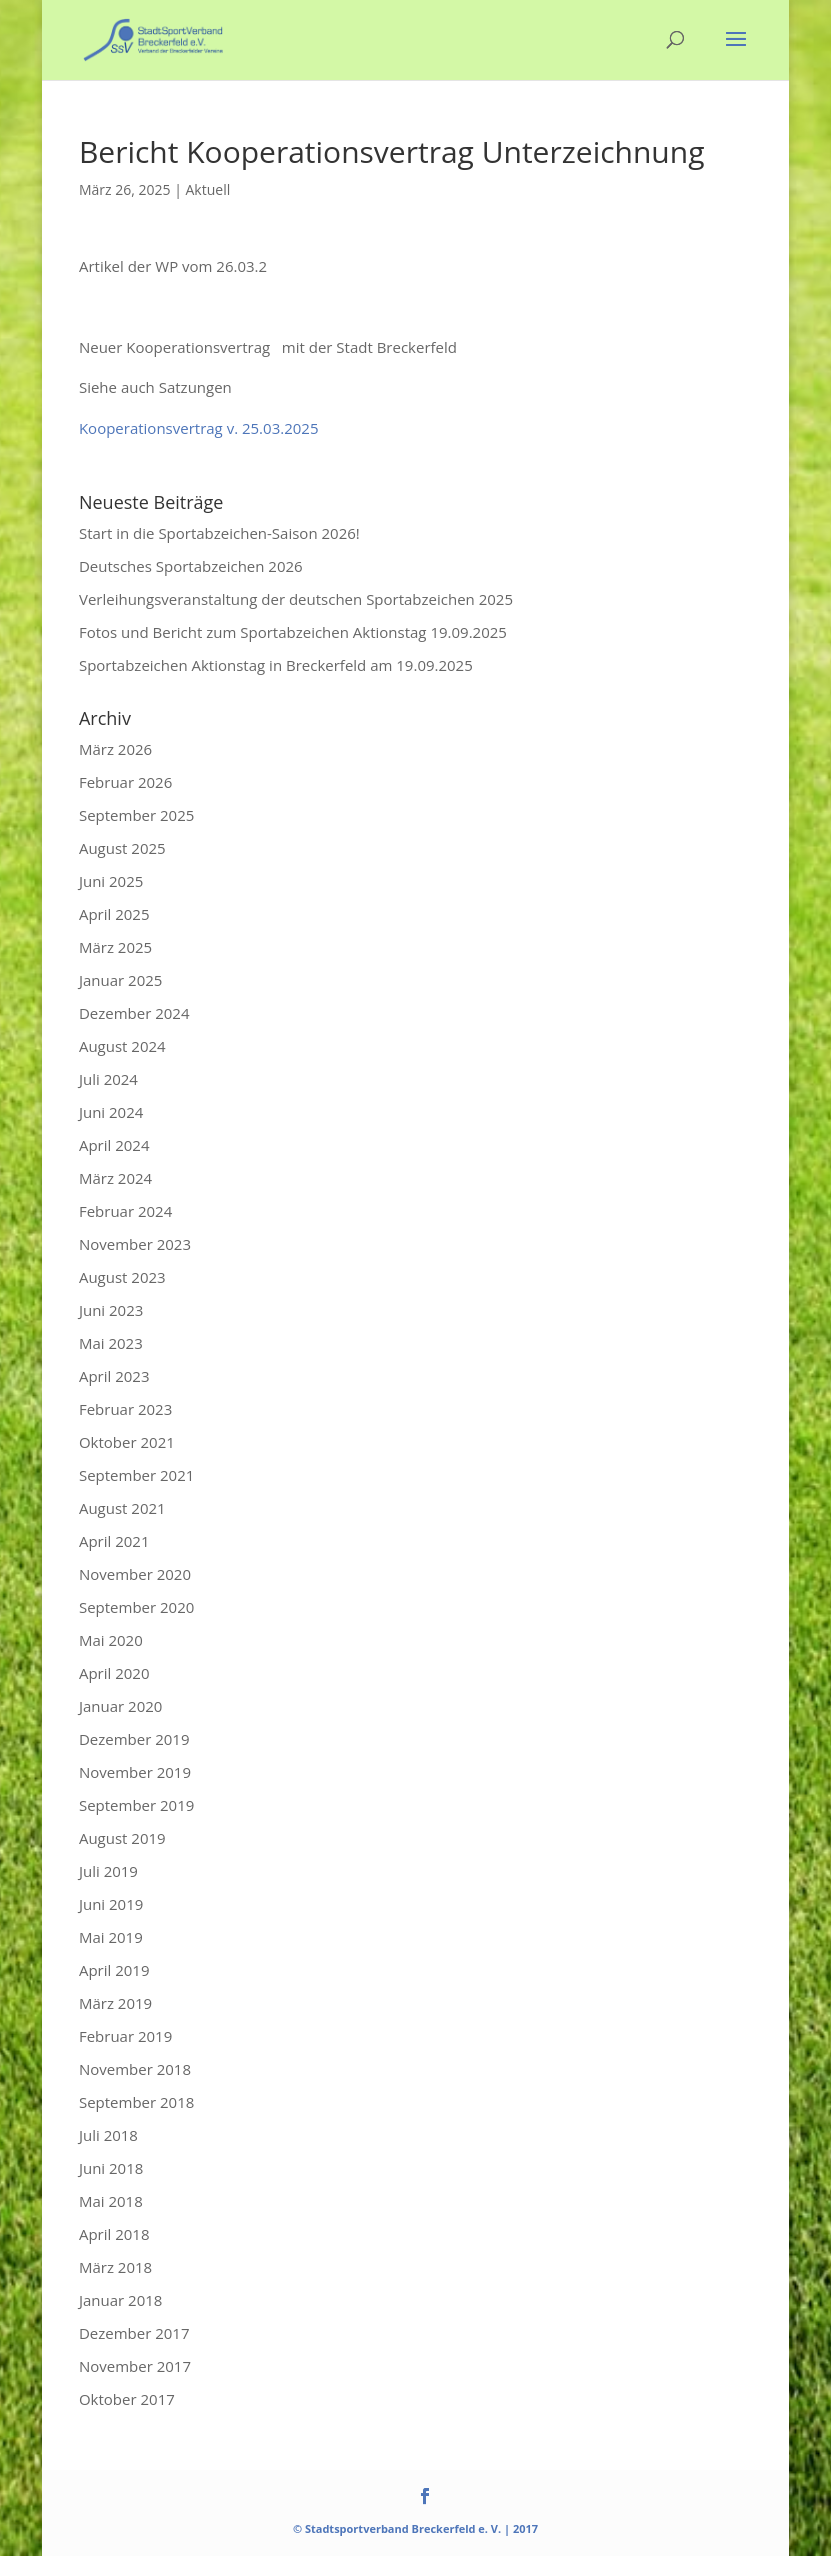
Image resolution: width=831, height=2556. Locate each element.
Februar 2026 (125, 782)
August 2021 (122, 1508)
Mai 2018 (111, 2201)
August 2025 (122, 848)
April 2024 (114, 1145)
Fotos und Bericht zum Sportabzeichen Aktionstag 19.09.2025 (293, 632)
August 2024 (122, 1046)
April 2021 (114, 1541)
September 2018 (136, 2102)
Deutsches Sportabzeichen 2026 (191, 566)
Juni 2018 (111, 2168)
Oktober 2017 (127, 2399)
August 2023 (122, 1277)
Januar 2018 (120, 2300)
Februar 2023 (125, 1409)
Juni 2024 (111, 1112)
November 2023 (135, 1244)
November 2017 (135, 2366)
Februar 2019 (125, 2036)
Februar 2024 (125, 1211)
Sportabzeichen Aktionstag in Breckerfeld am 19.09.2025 (276, 665)
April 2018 (114, 2234)
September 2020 (136, 1607)
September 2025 (136, 815)
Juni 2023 (111, 1310)
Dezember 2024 (134, 1013)
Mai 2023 (111, 1343)
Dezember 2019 (134, 1739)
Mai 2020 (111, 1640)
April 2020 (114, 1673)
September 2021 (136, 1475)
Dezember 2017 (134, 2333)
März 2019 (115, 2003)
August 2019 (122, 1838)
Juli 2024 (108, 1079)
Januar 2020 (120, 1706)
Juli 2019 (108, 1871)
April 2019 (114, 1970)
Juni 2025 (111, 881)
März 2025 (115, 947)
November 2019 (135, 1772)
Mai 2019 (111, 1937)
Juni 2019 (111, 1904)
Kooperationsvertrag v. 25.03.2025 (199, 428)
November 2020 (135, 1574)
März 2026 (115, 749)
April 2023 (114, 1376)
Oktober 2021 (127, 1442)
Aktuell (208, 189)
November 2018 (135, 2069)
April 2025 (114, 914)
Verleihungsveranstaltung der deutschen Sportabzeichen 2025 (296, 599)
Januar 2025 (120, 980)
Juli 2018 (108, 2135)
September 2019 (136, 1805)
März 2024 (115, 1178)
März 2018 (115, 2267)
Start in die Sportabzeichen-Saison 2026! (219, 533)
